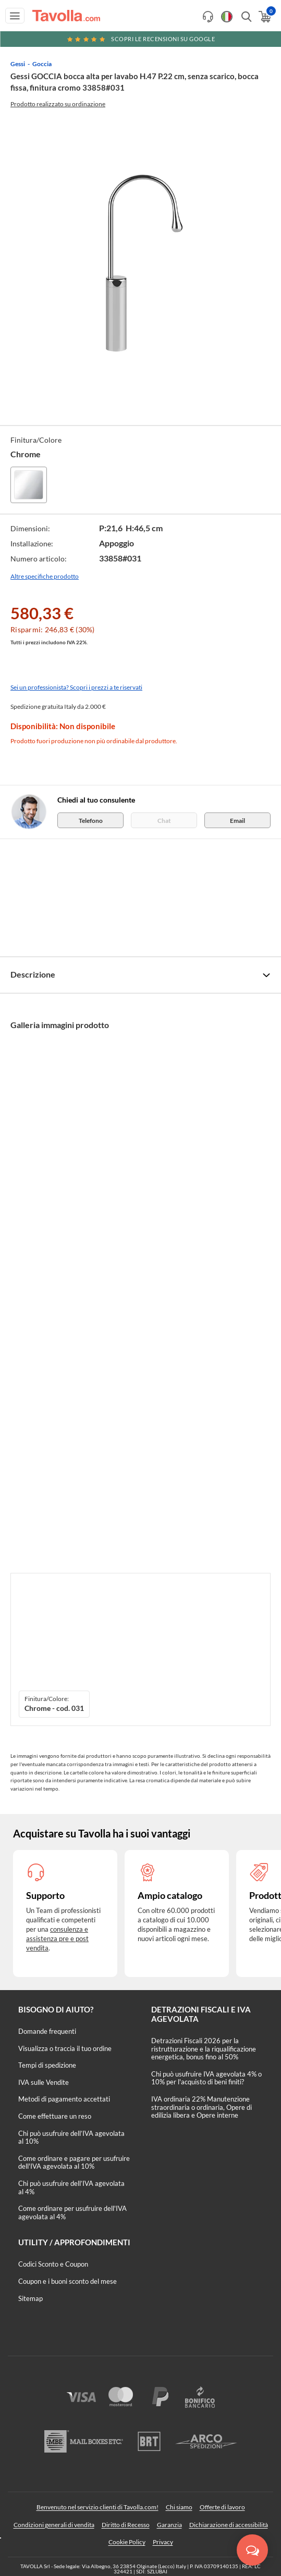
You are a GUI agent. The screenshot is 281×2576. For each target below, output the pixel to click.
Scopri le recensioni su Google (140, 39)
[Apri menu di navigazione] (15, 15)
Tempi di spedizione (47, 2065)
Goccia (42, 64)
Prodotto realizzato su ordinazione (57, 104)
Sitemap (30, 2298)
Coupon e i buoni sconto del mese (67, 2281)
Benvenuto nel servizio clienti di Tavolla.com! (97, 2507)
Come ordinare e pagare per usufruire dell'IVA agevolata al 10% (74, 2162)
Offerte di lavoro (222, 2507)
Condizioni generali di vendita (54, 2525)
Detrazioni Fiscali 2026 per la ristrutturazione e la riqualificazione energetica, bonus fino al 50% (203, 2048)
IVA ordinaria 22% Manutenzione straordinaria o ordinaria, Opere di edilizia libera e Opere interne (201, 2107)
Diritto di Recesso (126, 2525)
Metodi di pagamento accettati (64, 2099)
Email (237, 820)
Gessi (17, 64)
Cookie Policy (126, 2542)
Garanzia (169, 2525)
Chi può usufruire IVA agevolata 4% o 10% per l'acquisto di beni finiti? (206, 2078)
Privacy (163, 2542)
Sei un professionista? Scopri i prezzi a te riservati (76, 687)
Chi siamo (179, 2507)
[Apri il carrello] (264, 16)
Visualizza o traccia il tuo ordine (65, 2048)
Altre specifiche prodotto (44, 576)
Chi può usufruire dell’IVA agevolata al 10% (71, 2137)
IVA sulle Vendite (43, 2082)
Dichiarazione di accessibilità (228, 2525)
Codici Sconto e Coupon (53, 2264)
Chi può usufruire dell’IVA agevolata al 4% (71, 2187)
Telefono (91, 820)
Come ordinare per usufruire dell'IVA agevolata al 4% (72, 2212)
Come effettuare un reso (54, 2116)
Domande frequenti (47, 2031)
